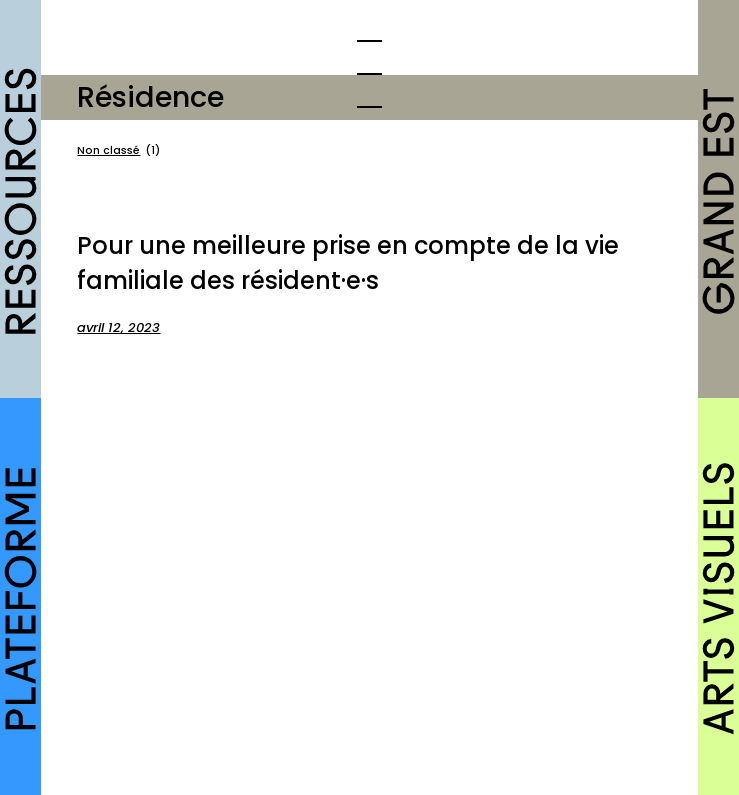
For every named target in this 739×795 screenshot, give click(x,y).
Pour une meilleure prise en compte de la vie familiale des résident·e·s (348, 263)
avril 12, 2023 (118, 327)
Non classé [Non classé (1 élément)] (118, 151)
